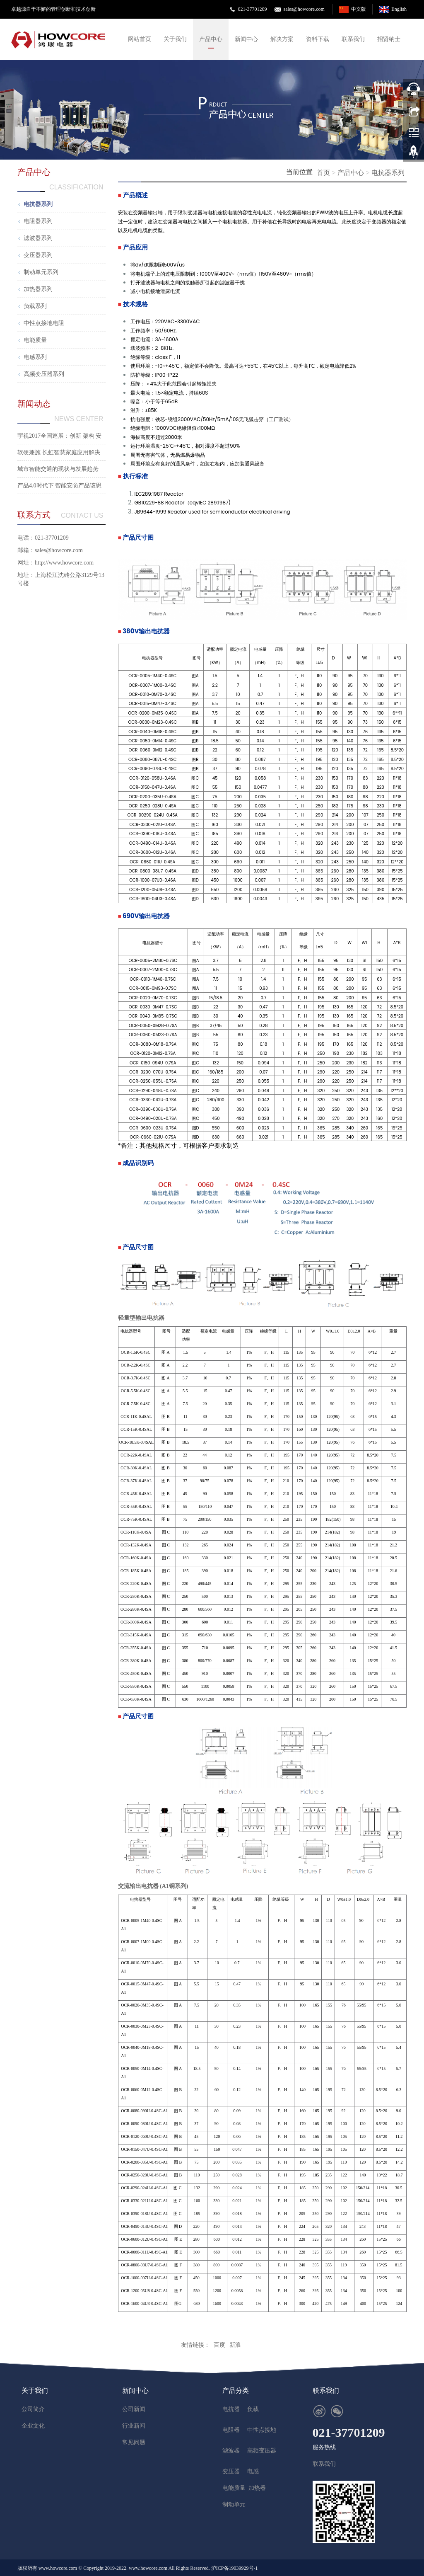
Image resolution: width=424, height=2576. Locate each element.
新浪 (235, 2345)
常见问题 (133, 2442)
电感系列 (35, 357)
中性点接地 (261, 2430)
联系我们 (353, 39)
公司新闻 (133, 2409)
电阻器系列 (38, 221)
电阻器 (231, 2430)
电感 (253, 2471)
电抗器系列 (388, 172)
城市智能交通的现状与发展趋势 (58, 469)
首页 (323, 172)
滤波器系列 (38, 238)
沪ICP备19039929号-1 (234, 2568)
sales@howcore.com (303, 9)
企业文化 (33, 2426)
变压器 (231, 2471)
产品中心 (210, 39)
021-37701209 (252, 9)
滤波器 (231, 2451)
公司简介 (33, 2409)
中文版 (358, 9)
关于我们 (175, 39)
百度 (219, 2345)
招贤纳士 (388, 39)
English (399, 9)
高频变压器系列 (44, 374)
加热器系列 (38, 289)
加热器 (257, 2488)
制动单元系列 (41, 272)
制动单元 (234, 2504)
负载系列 (35, 306)
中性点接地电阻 (44, 323)
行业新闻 (133, 2426)
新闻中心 (246, 39)
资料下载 (317, 39)
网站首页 (139, 39)
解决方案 (282, 39)
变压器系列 (38, 255)
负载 (253, 2409)
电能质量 (35, 340)
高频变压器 (261, 2451)
